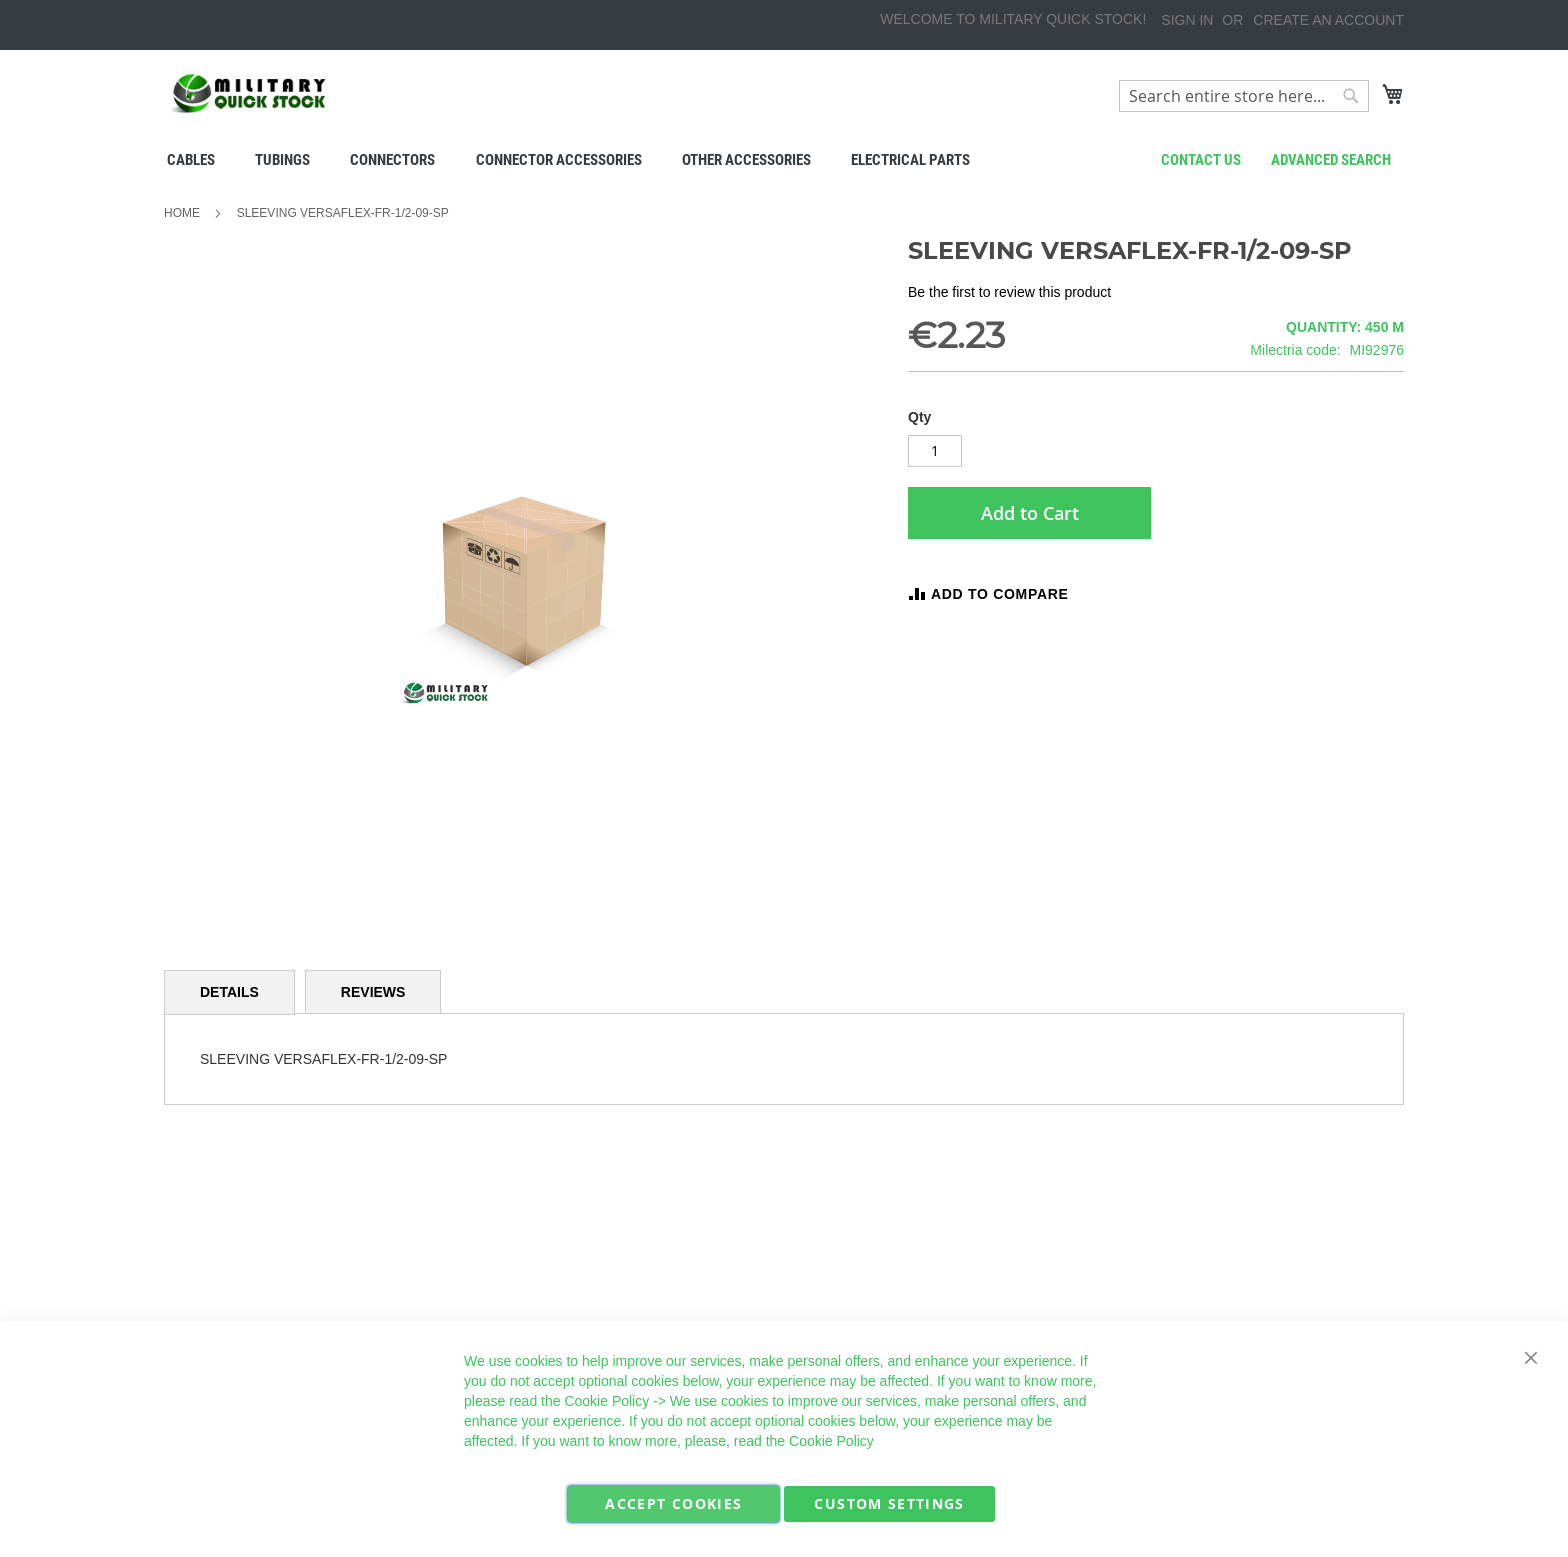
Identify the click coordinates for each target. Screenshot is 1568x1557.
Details (229, 992)
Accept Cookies (673, 1503)
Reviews (373, 992)
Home (182, 213)
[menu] (784, 160)
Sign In (1187, 20)
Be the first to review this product (1009, 292)
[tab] (229, 992)
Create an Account (1328, 20)
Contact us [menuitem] (1201, 160)
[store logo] (249, 93)
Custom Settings (889, 1503)
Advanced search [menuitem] (1331, 160)
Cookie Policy (606, 1401)
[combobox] (1244, 96)
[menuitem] (191, 160)
